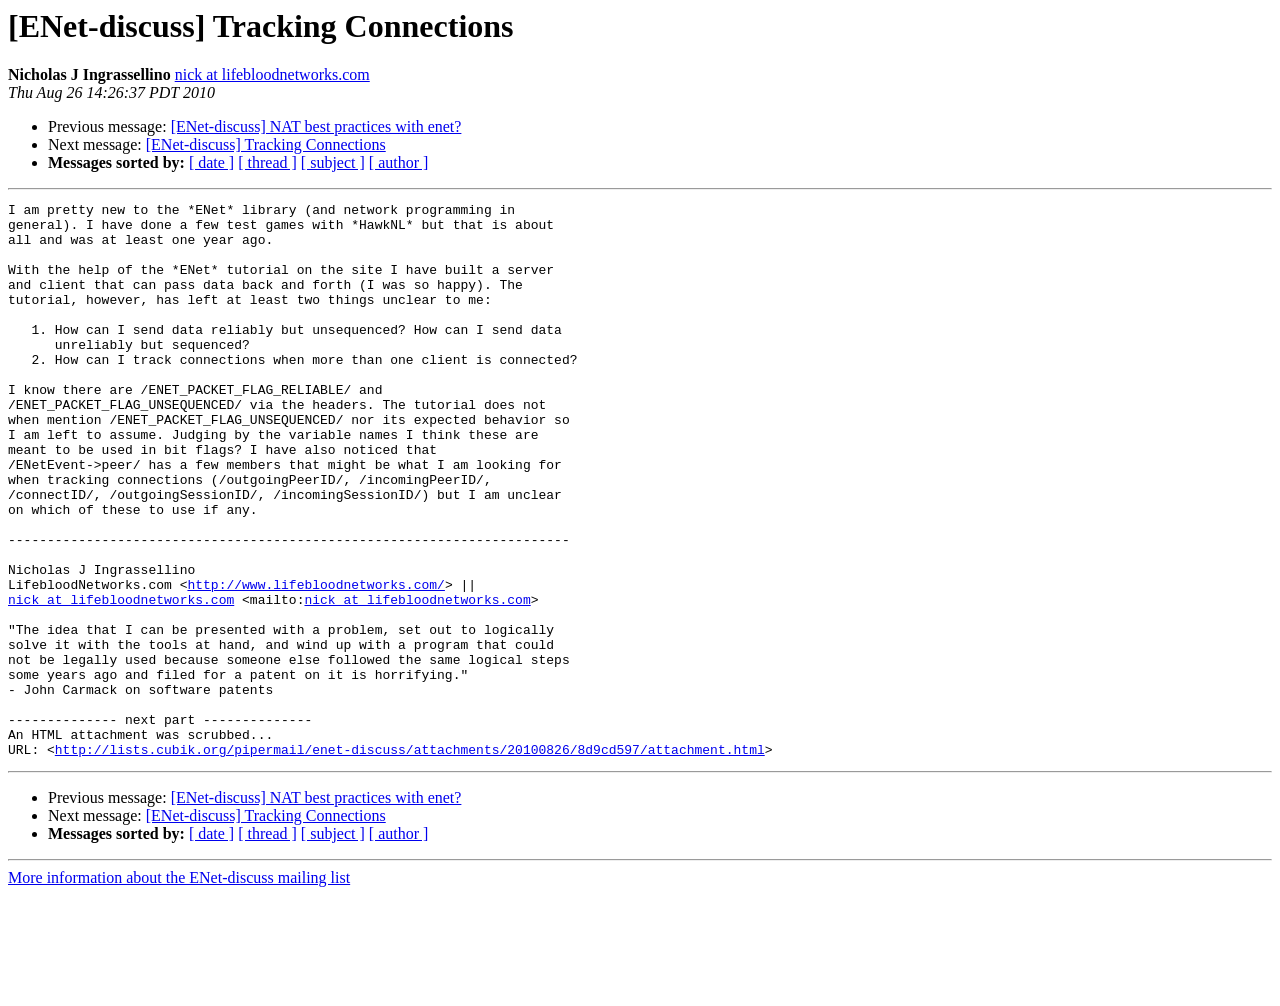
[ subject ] (333, 162)
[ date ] (211, 162)
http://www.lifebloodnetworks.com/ (315, 662)
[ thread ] (267, 162)
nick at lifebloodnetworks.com (272, 74)
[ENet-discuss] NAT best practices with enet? (316, 126)
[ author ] (399, 162)
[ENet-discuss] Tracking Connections (266, 144)
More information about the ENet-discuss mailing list (179, 988)
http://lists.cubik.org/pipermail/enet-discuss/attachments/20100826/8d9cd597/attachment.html (410, 860)
